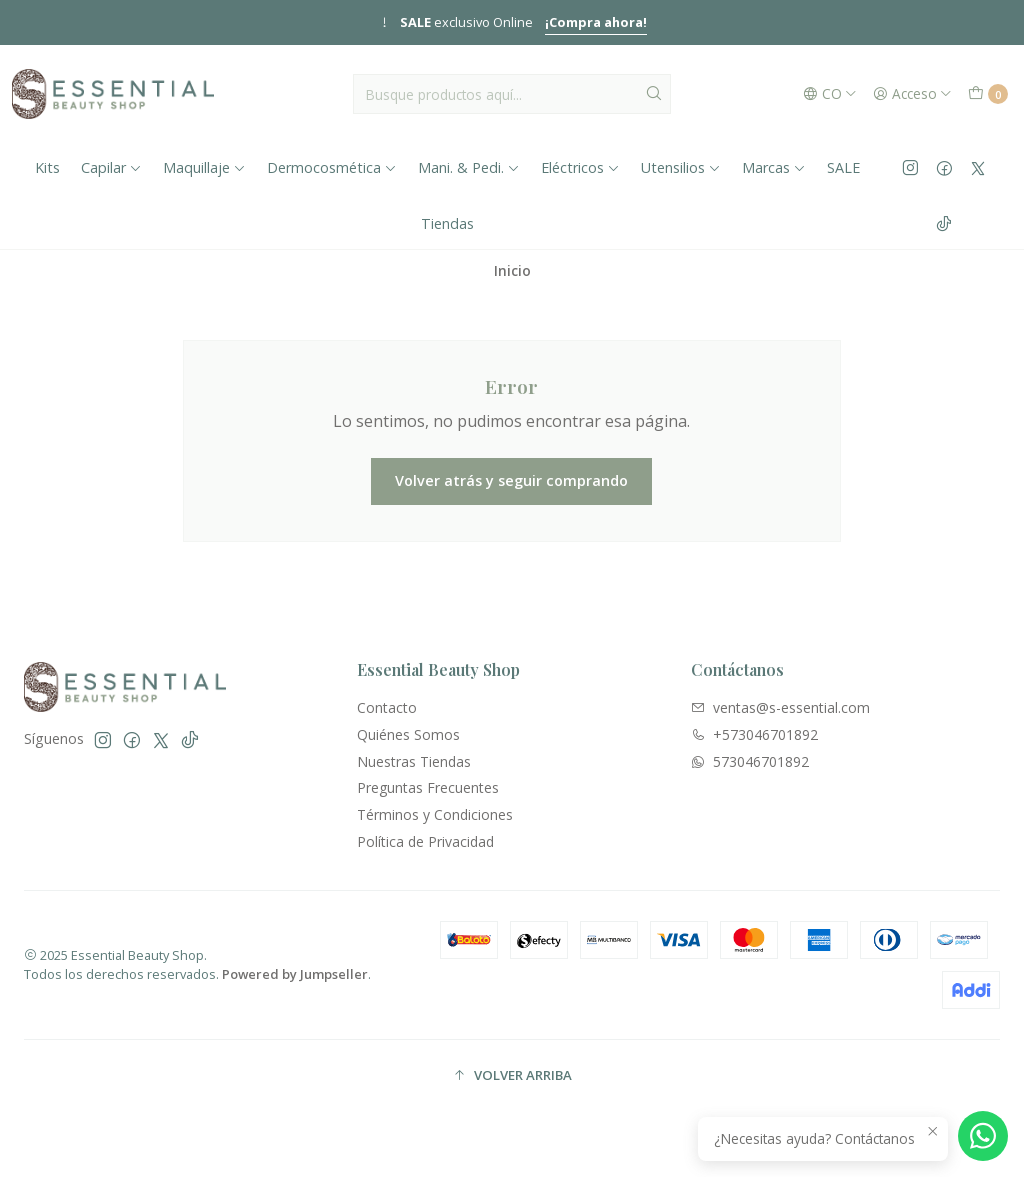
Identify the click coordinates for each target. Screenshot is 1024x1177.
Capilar (111, 167)
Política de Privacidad (425, 841)
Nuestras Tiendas (414, 761)
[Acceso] (912, 94)
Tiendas (447, 223)
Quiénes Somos (408, 734)
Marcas (774, 167)
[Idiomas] (830, 94)
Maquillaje (204, 167)
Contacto (387, 707)
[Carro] (988, 94)
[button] (512, 1076)
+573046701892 (754, 734)
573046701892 (750, 761)
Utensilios (681, 167)
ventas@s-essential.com (780, 707)
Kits (47, 167)
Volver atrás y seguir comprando (511, 480)
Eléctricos (580, 167)
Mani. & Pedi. (469, 167)
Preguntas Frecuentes (428, 787)
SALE (843, 167)
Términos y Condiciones (435, 814)
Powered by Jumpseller (295, 974)
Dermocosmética (332, 167)
